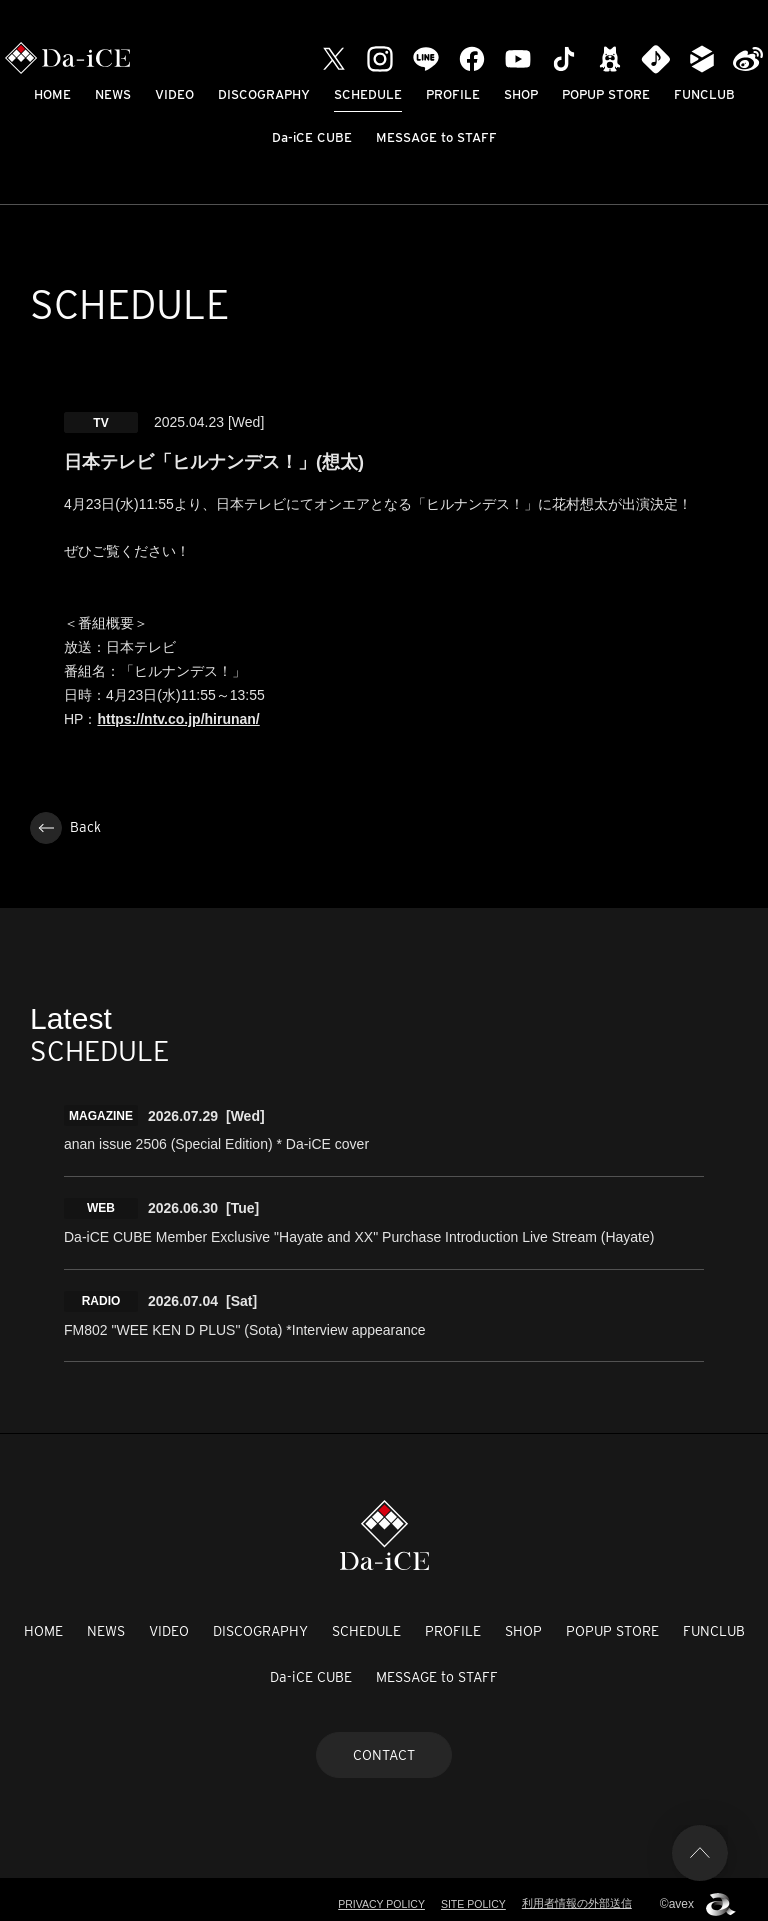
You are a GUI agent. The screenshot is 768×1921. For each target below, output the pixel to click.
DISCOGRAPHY (264, 94)
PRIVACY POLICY (376, 1895)
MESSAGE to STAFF (436, 137)
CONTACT (384, 1746)
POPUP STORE (606, 94)
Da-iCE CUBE (312, 137)
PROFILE (453, 94)
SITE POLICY (472, 1895)
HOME (52, 94)
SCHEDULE (368, 94)
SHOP (521, 94)
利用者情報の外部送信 (577, 1895)
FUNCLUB (704, 94)
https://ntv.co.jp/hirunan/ (178, 719)
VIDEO (174, 94)
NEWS (113, 94)
